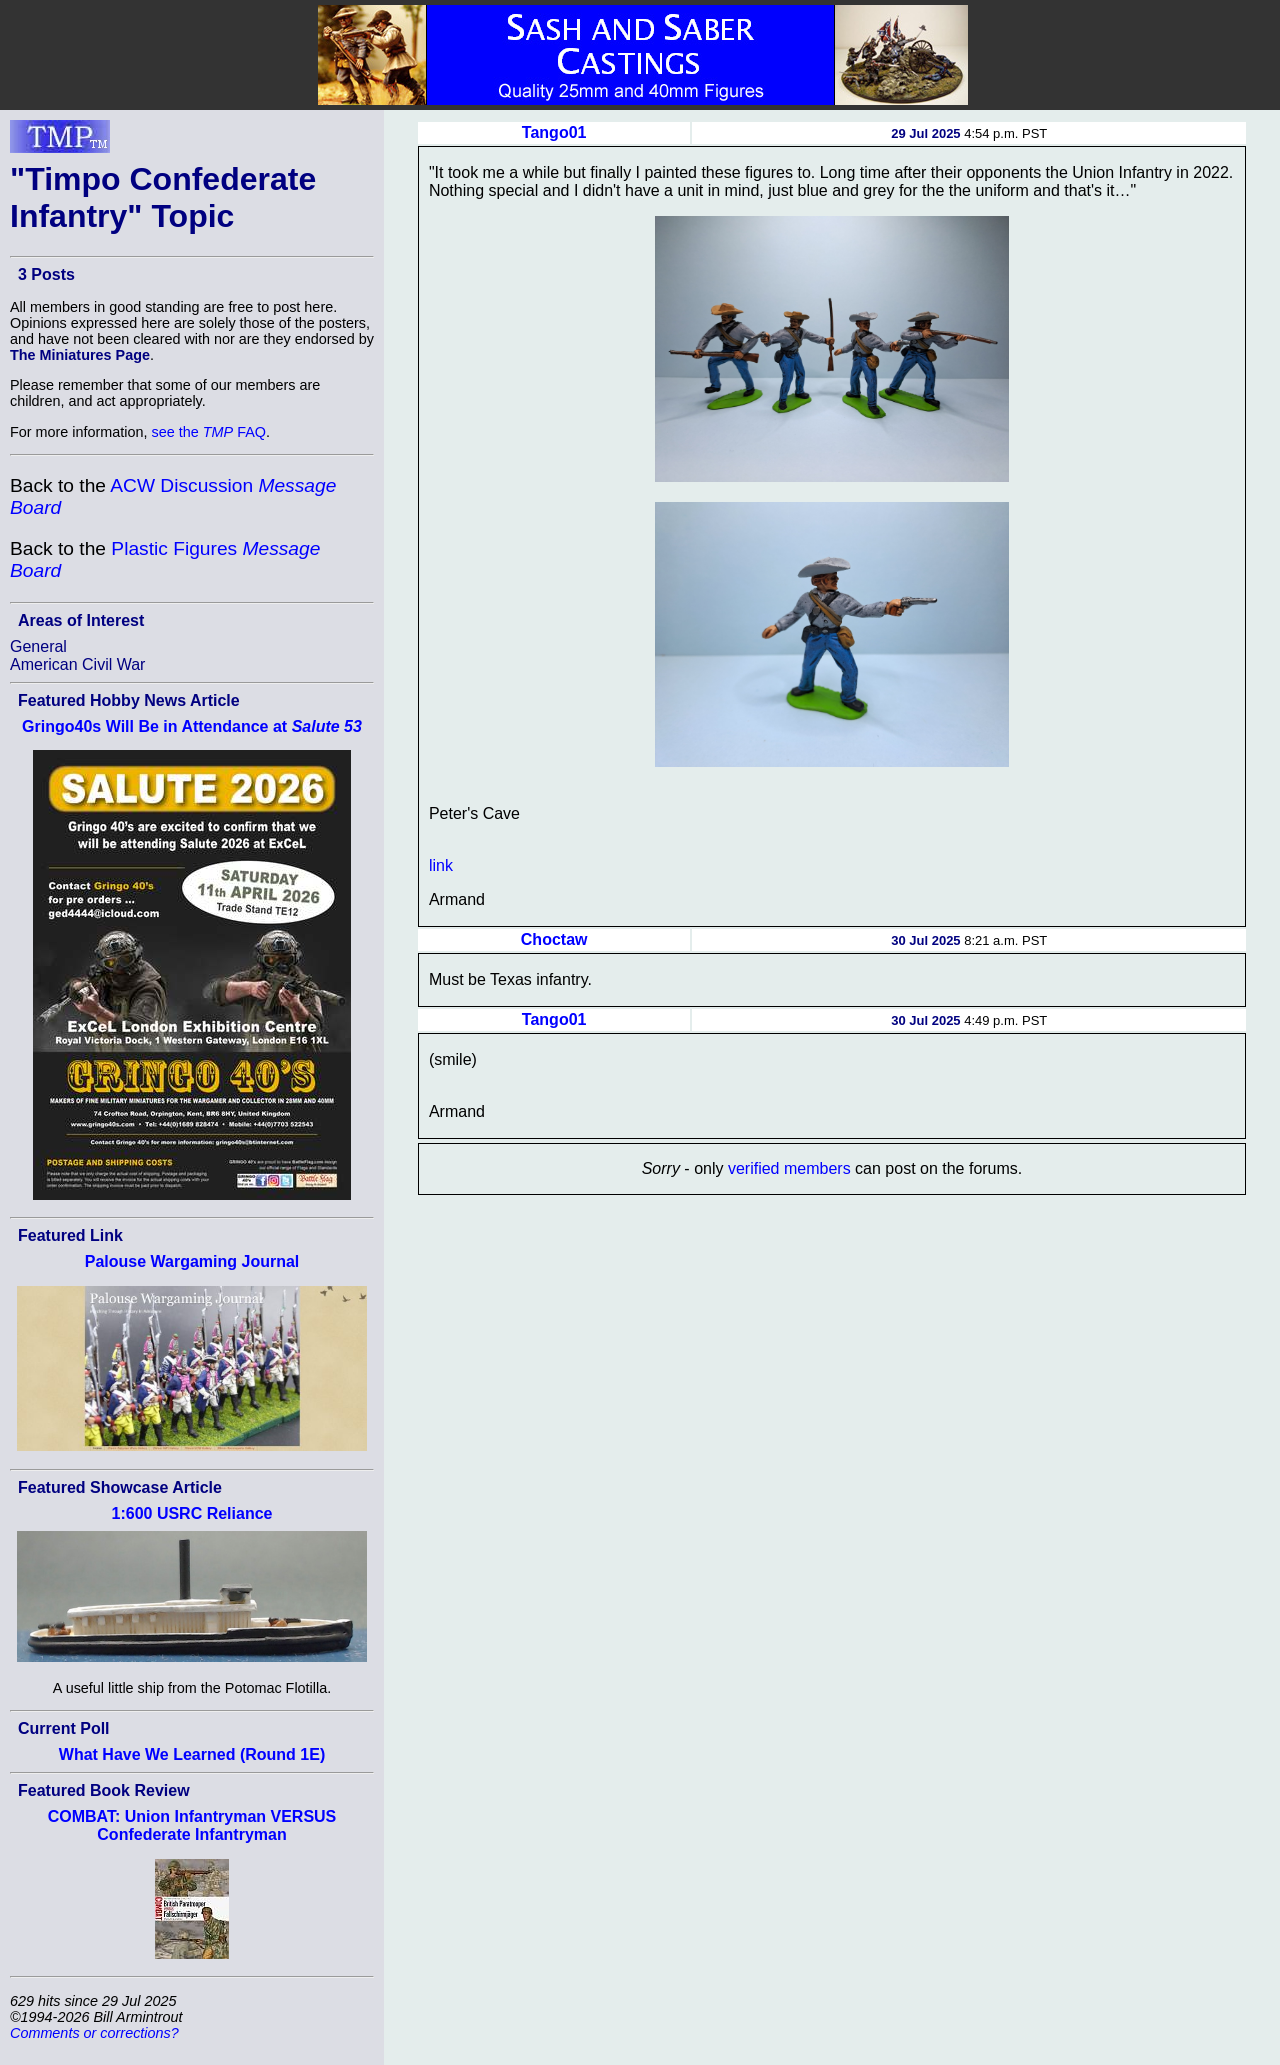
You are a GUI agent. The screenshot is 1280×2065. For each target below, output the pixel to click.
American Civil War (77, 664)
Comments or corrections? (94, 2033)
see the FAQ (209, 432)
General (38, 646)
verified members (789, 1168)
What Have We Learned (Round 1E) (192, 1754)
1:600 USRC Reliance (192, 1513)
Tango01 (554, 132)
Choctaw (554, 939)
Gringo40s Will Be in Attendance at (192, 726)
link (441, 865)
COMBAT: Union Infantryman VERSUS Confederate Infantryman (192, 1825)
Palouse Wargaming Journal (192, 1261)
